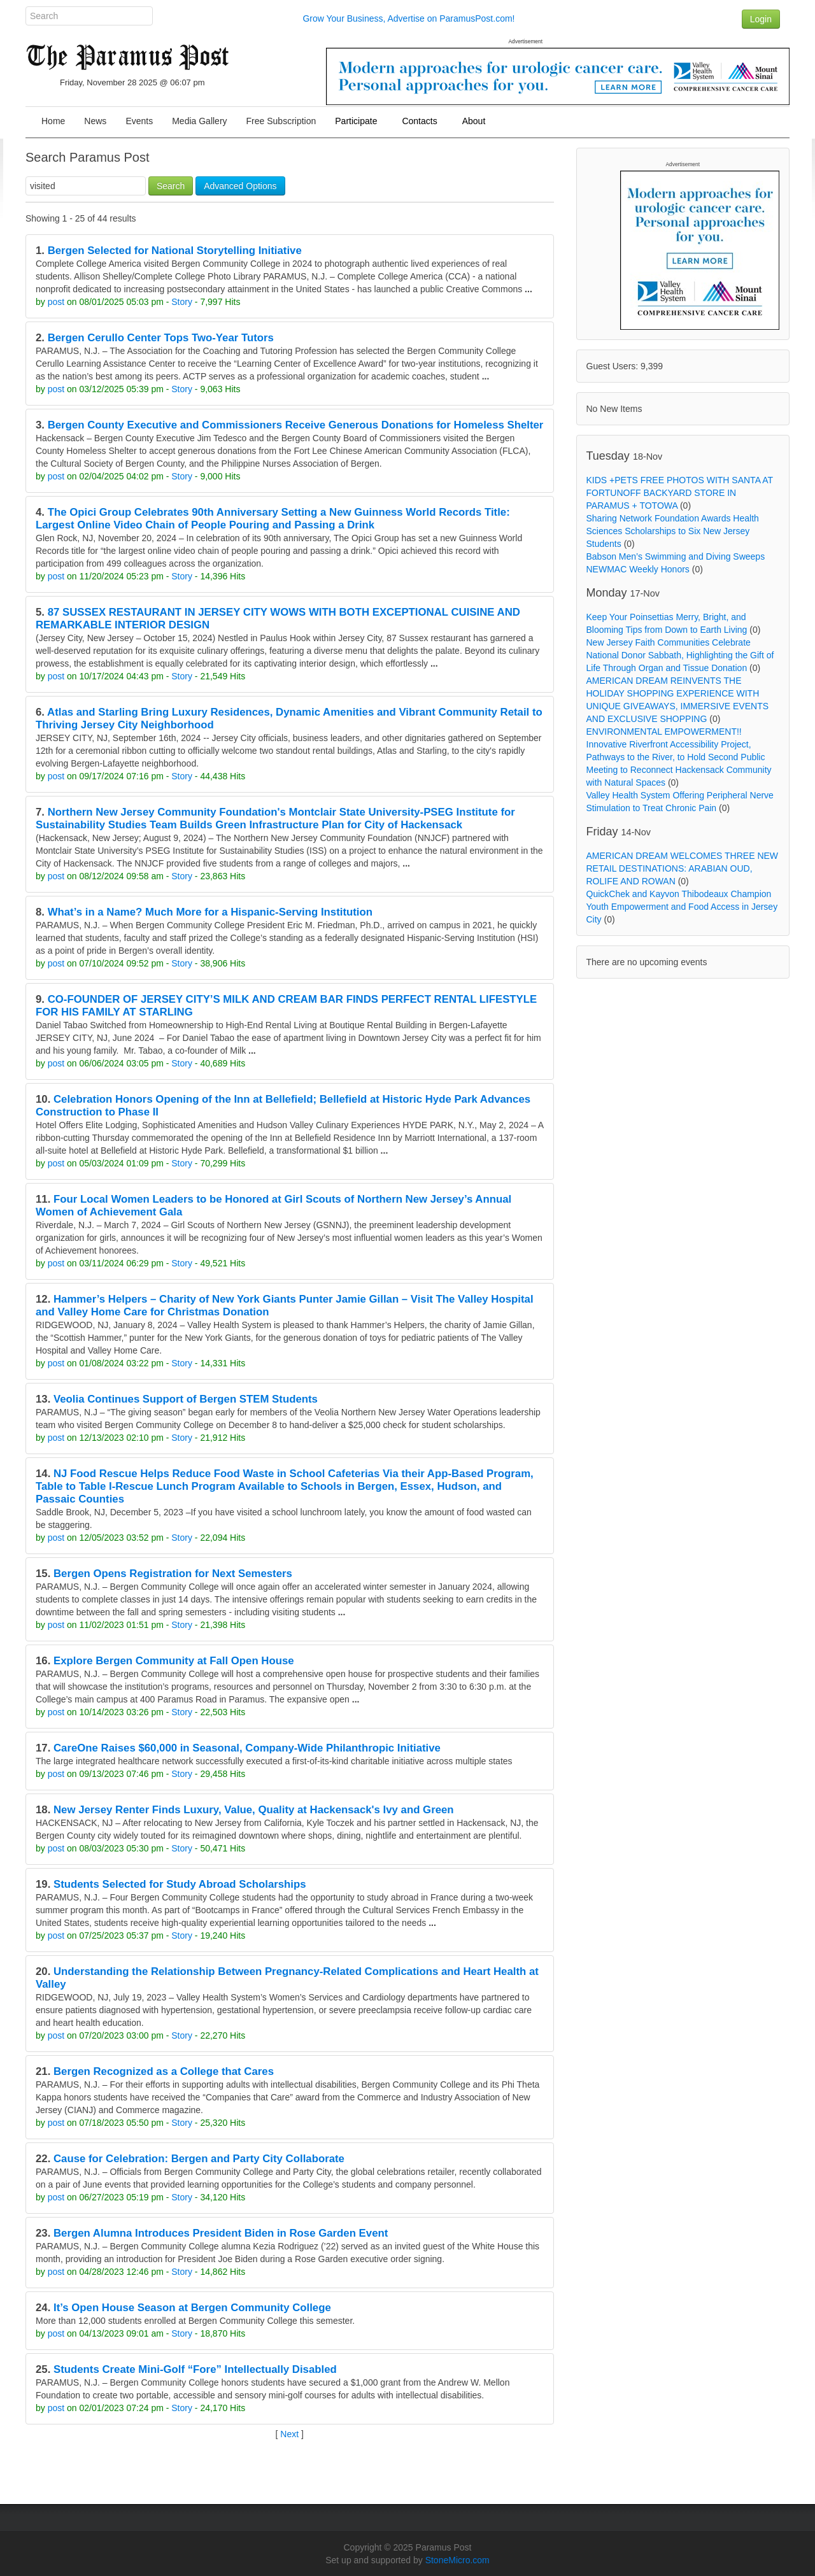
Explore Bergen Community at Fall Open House (173, 1661)
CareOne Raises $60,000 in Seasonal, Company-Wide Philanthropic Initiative (247, 1748)
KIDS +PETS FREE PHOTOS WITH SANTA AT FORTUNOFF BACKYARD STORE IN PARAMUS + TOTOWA (679, 493)
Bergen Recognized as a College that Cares (163, 2071)
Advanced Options (240, 186)
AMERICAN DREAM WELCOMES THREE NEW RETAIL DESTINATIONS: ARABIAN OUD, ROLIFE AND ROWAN (682, 868)
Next (289, 2434)
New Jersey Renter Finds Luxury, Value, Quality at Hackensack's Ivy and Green (253, 1810)
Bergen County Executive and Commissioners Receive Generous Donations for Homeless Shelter (296, 425)
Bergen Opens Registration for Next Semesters (172, 1574)
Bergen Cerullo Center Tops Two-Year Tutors (161, 338)
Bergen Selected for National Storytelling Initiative (175, 250)
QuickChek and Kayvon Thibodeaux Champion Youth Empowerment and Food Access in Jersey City (682, 906)
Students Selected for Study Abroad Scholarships (179, 1884)
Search (171, 186)
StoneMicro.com (457, 2560)
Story (181, 302)
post (56, 302)
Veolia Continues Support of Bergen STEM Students (185, 1399)
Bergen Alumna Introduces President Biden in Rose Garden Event (220, 2233)
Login (761, 19)
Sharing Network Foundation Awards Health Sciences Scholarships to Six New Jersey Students (672, 531)
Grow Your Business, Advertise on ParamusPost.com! (408, 18)
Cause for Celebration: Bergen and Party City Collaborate (198, 2159)
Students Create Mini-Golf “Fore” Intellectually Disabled (195, 2369)
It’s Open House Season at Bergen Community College (192, 2308)
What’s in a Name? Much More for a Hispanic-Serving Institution (210, 912)
